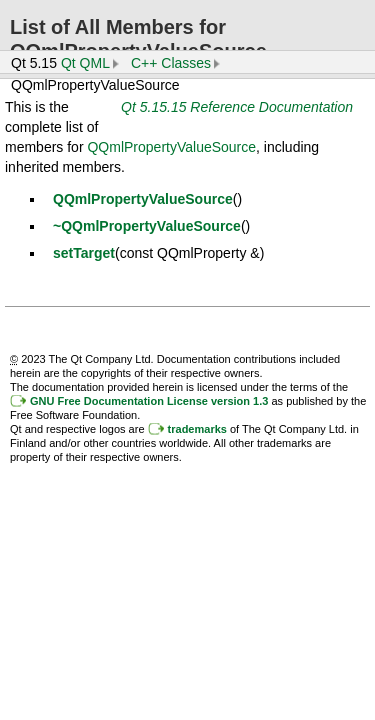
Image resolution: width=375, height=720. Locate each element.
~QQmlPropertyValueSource (147, 226)
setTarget (84, 253)
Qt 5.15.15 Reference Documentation (237, 107)
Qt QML (85, 63)
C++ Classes (171, 63)
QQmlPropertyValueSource (171, 147)
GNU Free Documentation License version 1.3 (149, 401)
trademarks (197, 429)
